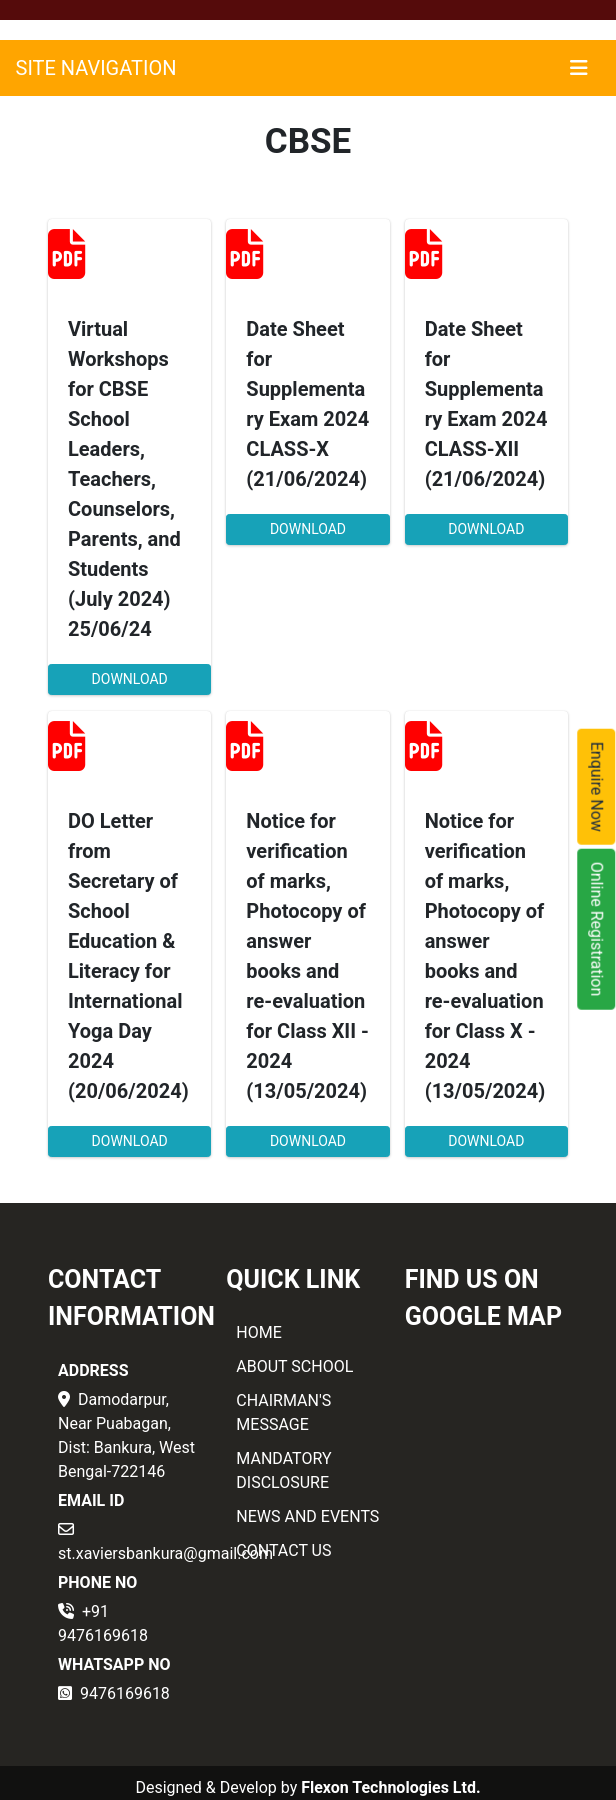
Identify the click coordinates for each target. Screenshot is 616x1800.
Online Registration (597, 929)
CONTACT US (283, 1550)
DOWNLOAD (130, 679)
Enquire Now (597, 787)
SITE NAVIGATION (96, 68)
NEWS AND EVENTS (307, 1516)
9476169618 (125, 1693)
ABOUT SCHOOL (294, 1366)
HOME (258, 1332)
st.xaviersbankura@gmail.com (165, 1553)
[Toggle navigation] (579, 68)
